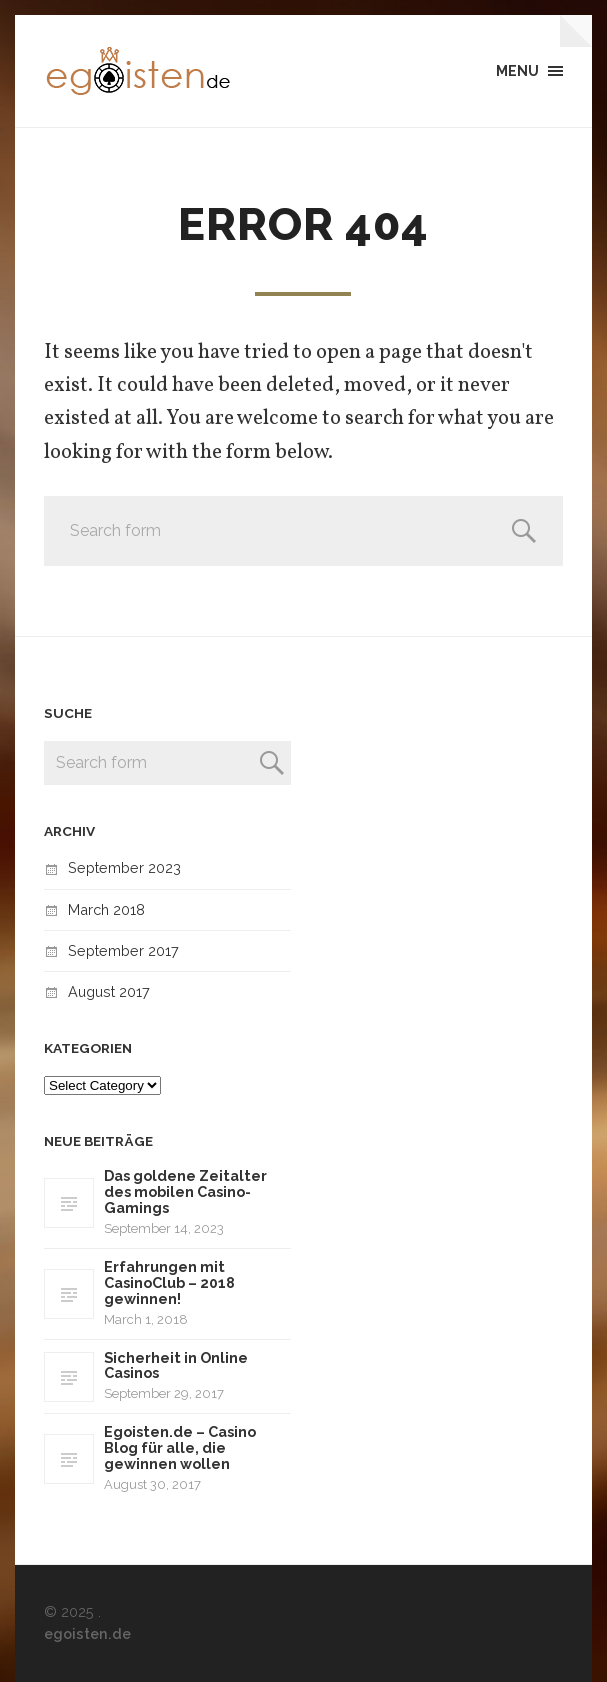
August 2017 (109, 991)
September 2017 (123, 950)
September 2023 (124, 867)
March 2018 (106, 909)
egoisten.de (87, 1633)
